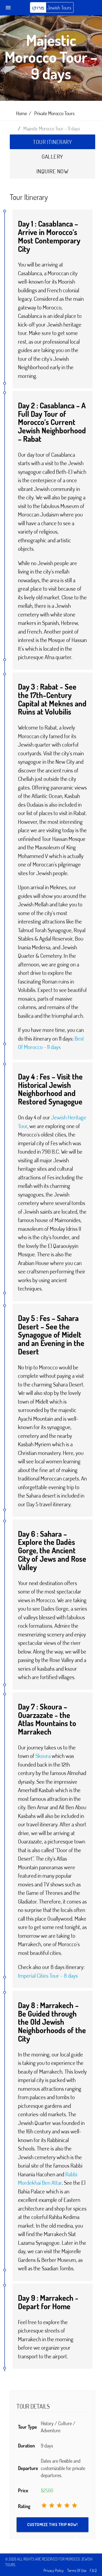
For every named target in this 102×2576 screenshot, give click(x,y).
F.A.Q (93, 2570)
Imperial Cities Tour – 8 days (48, 1975)
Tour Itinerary (52, 141)
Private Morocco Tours (54, 113)
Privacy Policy (54, 2570)
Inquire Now (52, 171)
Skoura (43, 1755)
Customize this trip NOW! (54, 2527)
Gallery (52, 156)
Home (21, 113)
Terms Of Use (76, 2570)
